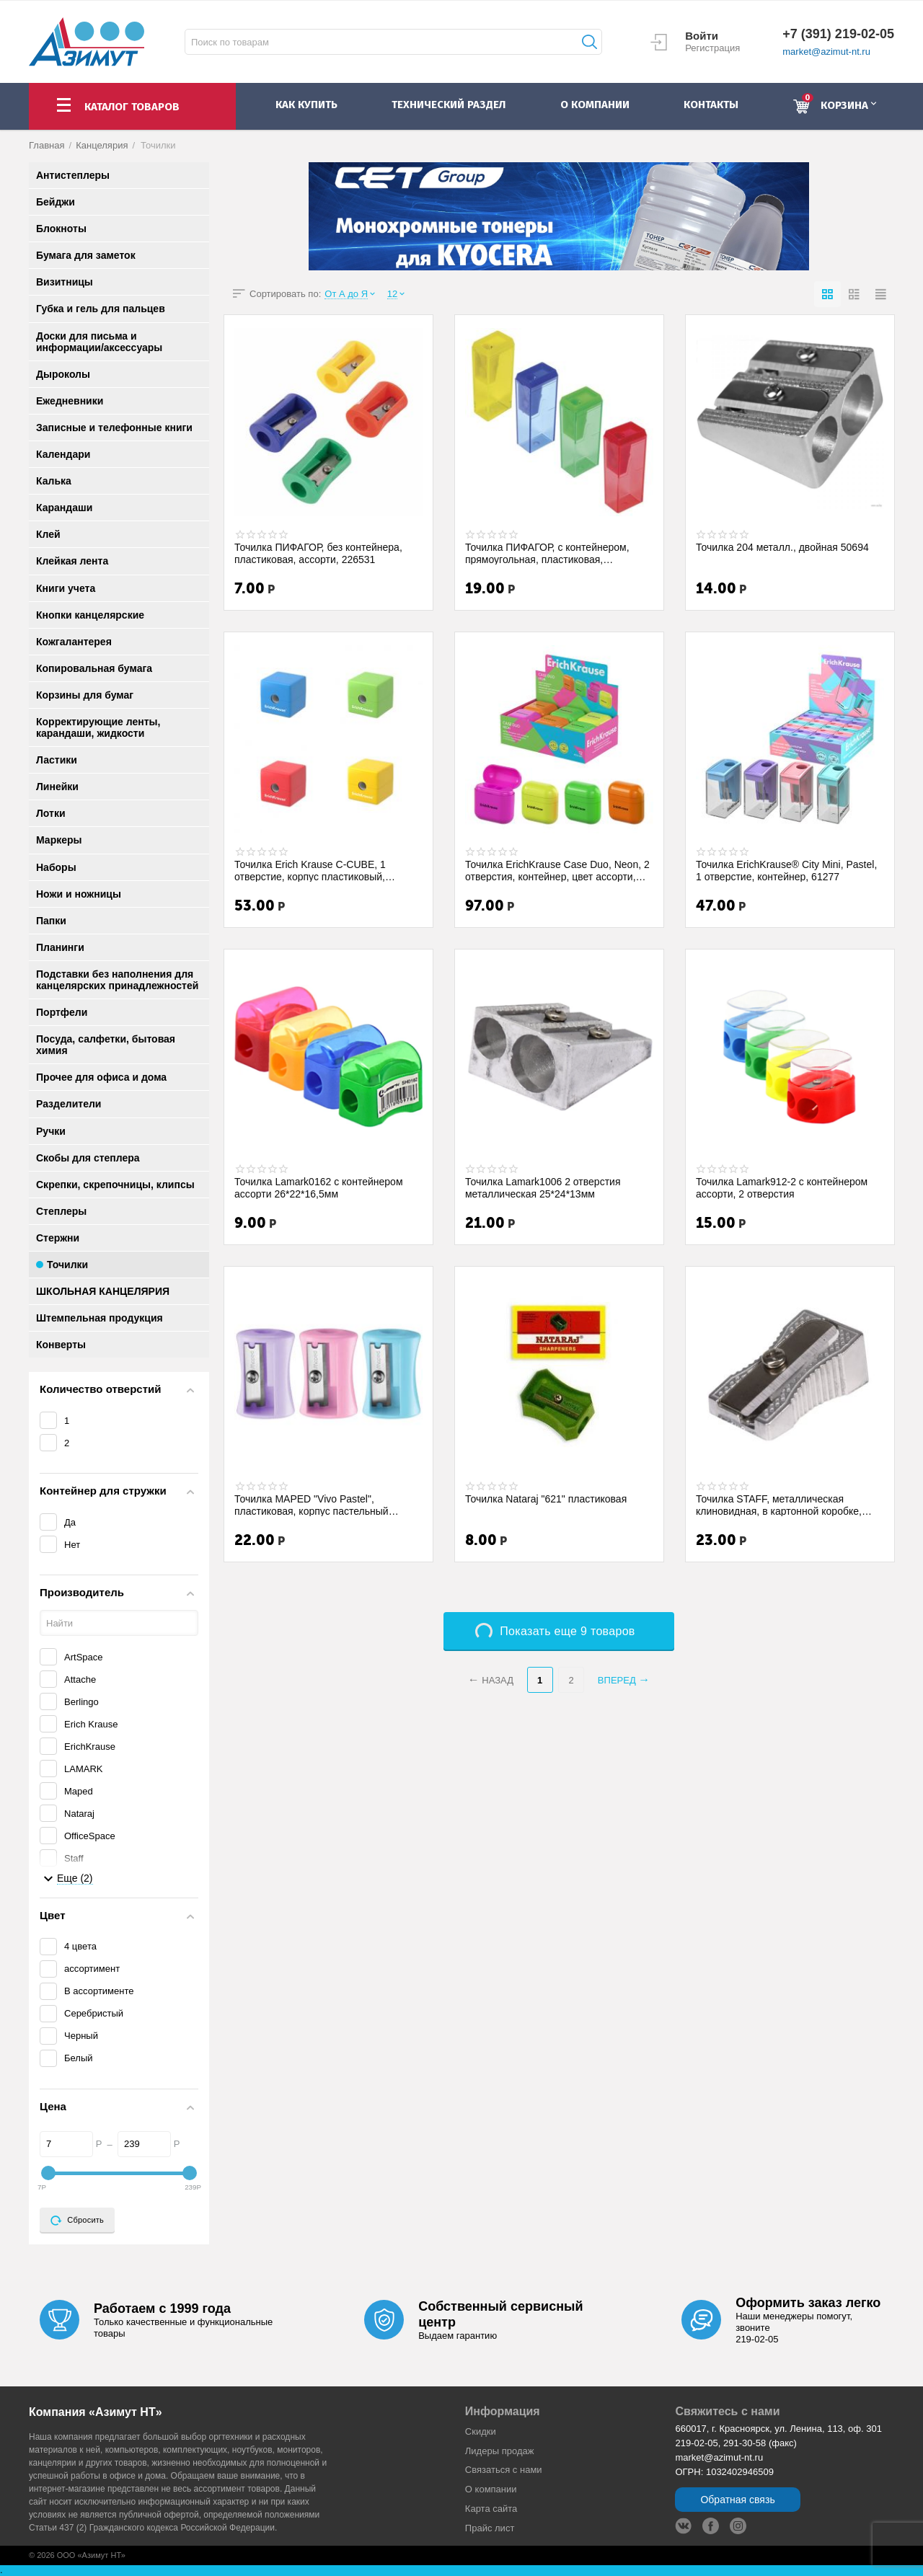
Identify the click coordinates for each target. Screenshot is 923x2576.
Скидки (480, 2431)
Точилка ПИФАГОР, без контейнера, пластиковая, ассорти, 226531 (318, 553)
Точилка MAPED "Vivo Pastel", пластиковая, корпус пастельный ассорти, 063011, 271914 (311, 1504)
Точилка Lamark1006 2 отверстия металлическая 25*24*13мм (543, 1187)
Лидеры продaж (499, 2451)
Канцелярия (102, 145)
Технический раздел (448, 104)
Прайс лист (490, 2528)
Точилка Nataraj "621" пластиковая (546, 1499)
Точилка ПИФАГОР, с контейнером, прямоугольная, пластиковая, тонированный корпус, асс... (547, 553)
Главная (47, 145)
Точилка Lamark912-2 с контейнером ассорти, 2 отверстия (781, 1187)
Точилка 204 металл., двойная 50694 (782, 547)
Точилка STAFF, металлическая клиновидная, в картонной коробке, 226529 (779, 1504)
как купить (306, 104)
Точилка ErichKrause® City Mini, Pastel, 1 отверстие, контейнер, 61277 (786, 870)
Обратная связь (737, 2499)
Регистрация (712, 48)
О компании (491, 2489)
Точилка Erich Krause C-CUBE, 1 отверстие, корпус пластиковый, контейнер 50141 (310, 870)
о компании (595, 104)
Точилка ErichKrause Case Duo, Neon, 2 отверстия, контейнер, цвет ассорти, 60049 (557, 870)
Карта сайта (491, 2508)
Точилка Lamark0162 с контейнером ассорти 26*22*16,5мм (318, 1187)
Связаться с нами (503, 2469)
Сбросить (77, 2220)
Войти (701, 36)
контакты (711, 104)
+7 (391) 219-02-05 (838, 34)
